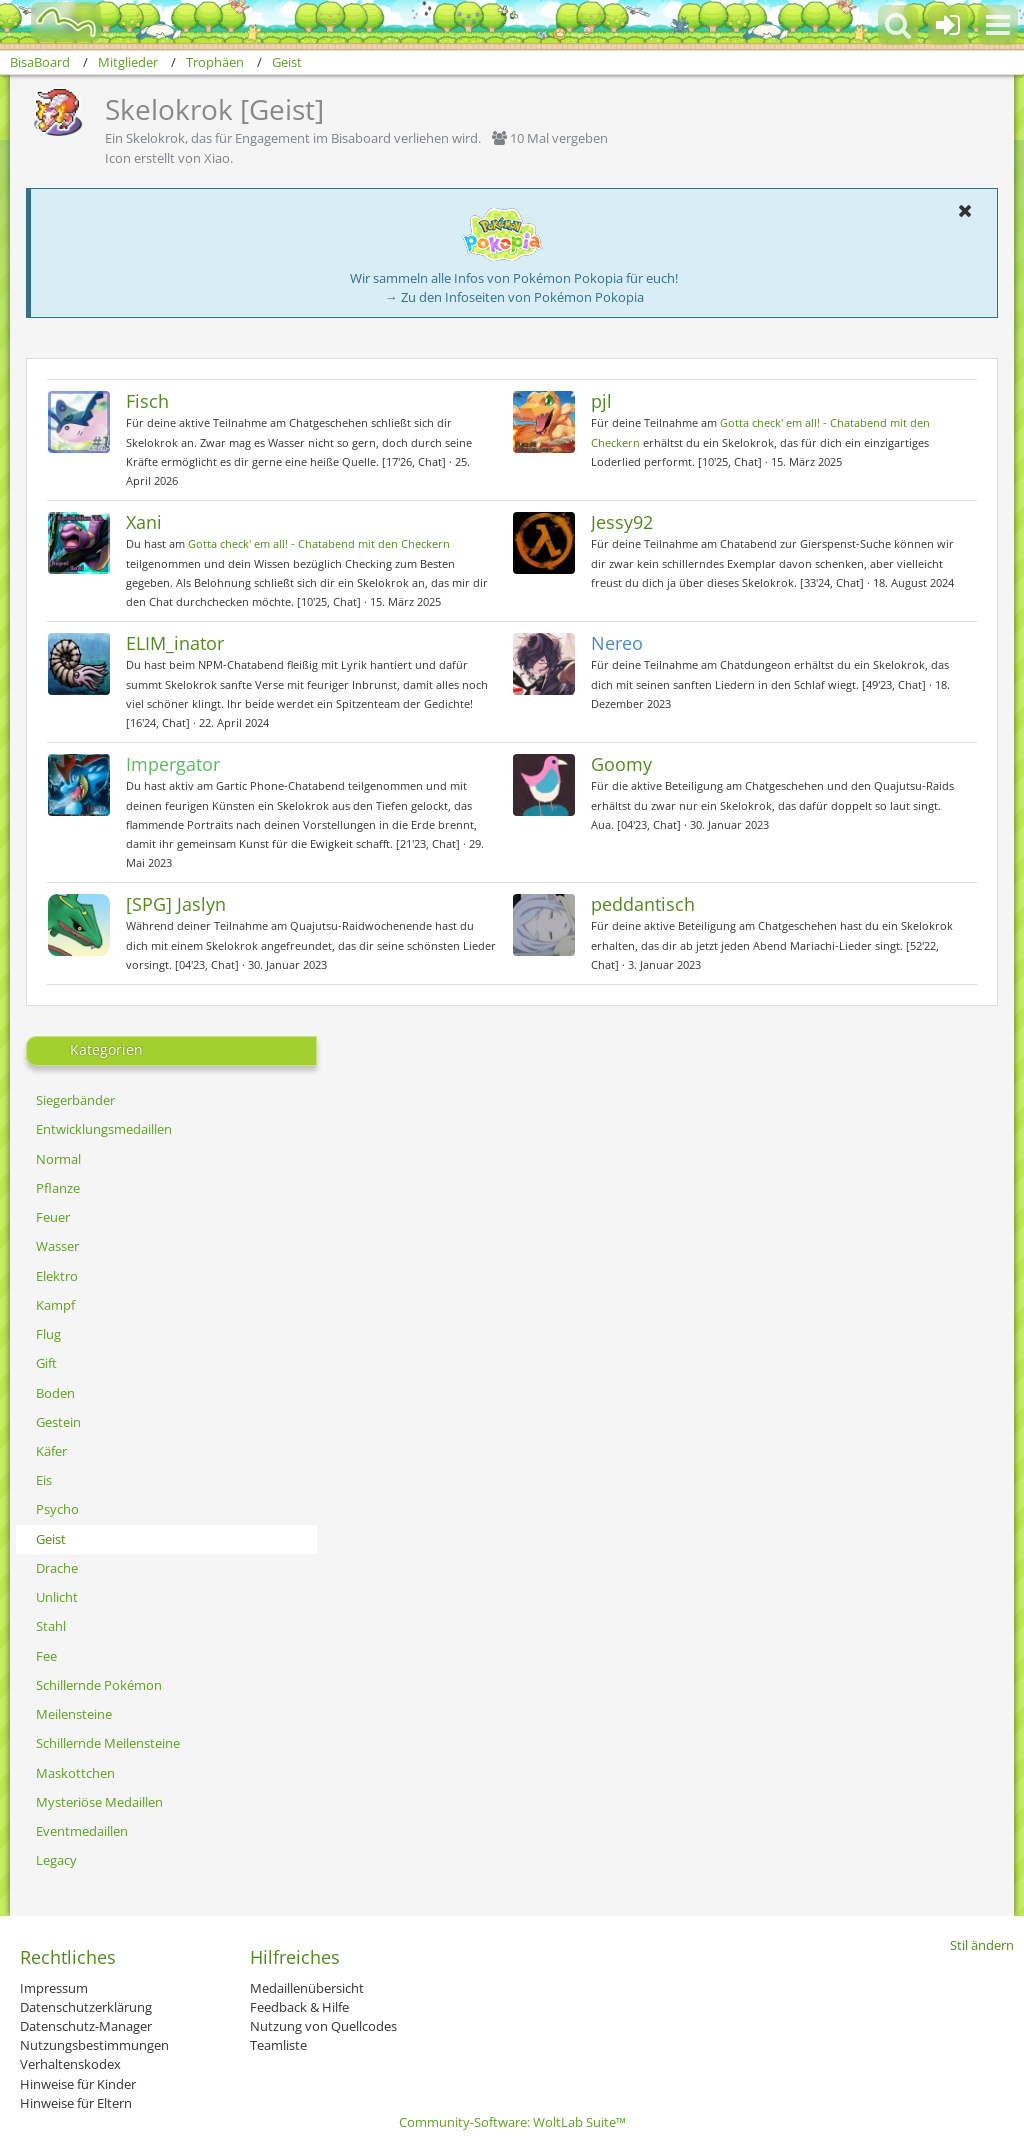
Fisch (147, 401)
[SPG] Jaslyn (176, 904)
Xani (144, 522)
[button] (998, 25)
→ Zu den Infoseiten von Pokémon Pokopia (514, 297)
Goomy (621, 764)
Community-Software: (512, 2122)
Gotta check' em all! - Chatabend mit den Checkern (319, 543)
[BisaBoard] (53, 22)
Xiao (217, 158)
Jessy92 (622, 522)
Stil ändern (982, 1945)
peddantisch (643, 904)
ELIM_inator (175, 643)
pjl (601, 401)
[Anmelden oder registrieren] (948, 25)
